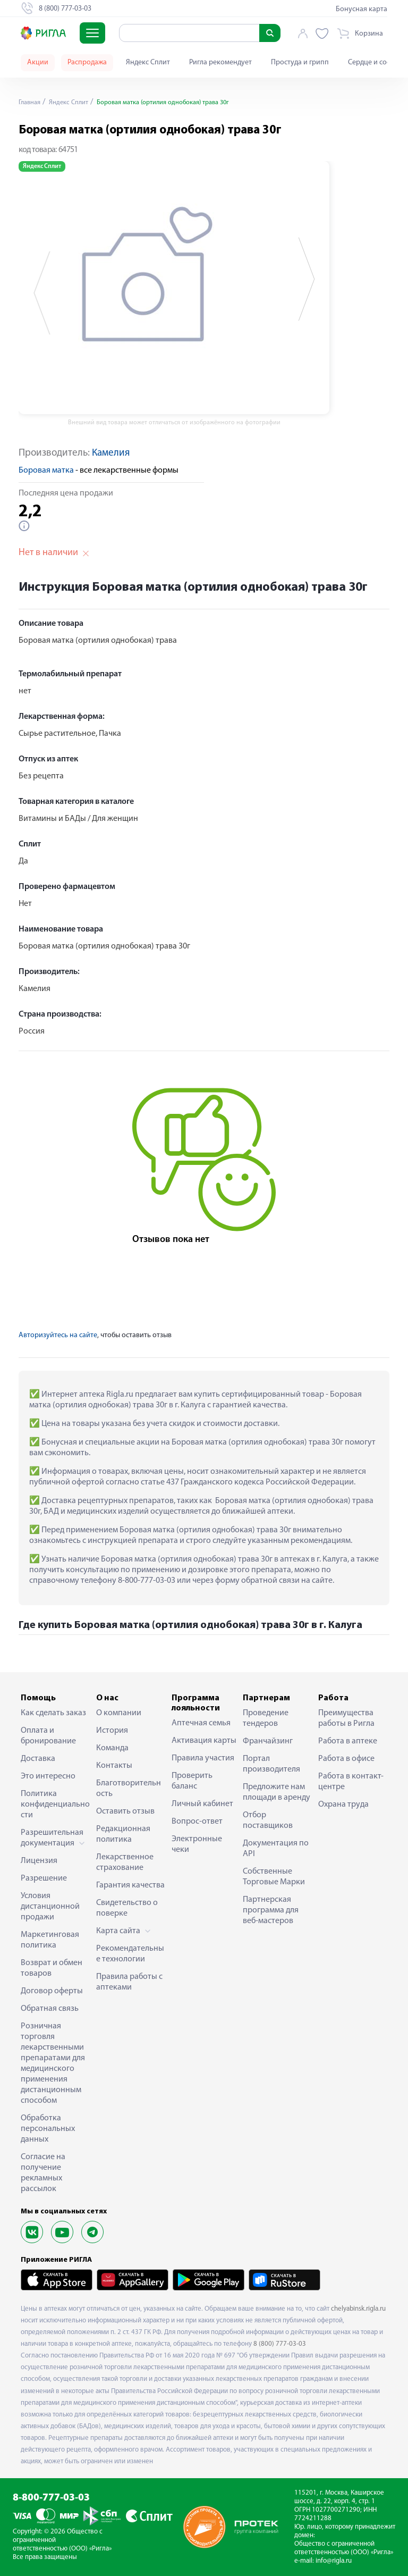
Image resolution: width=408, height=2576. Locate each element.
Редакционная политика (123, 1834)
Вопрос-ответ (197, 1821)
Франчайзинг (268, 1741)
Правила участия (203, 1758)
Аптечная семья (201, 1723)
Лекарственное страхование (125, 1862)
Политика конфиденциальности (55, 1804)
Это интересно (48, 1776)
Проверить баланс (192, 1781)
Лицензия (39, 1861)
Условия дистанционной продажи (50, 1906)
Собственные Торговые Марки (274, 1876)
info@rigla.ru (334, 2560)
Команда (112, 1748)
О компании (118, 1713)
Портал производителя (271, 1764)
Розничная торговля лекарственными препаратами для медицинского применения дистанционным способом (53, 2063)
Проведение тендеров (265, 1718)
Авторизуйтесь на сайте (58, 1335)
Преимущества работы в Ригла (346, 1718)
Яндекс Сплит (148, 62)
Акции (37, 62)
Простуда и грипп (300, 62)
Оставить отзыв (125, 1811)
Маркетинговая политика (50, 1940)
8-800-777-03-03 (51, 2498)
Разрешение (44, 1878)
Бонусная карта (361, 9)
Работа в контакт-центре (351, 1781)
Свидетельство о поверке (127, 1908)
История (112, 1730)
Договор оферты (52, 1991)
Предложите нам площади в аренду (276, 1792)
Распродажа (87, 62)
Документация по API (276, 1848)
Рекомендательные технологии (130, 1954)
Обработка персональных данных (48, 2129)
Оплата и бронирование (48, 1736)
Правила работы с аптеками (129, 1982)
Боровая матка (46, 470)
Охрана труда (343, 1804)
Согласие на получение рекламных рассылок (43, 2173)
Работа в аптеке (347, 1741)
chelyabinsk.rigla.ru (358, 2308)
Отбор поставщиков (268, 1820)
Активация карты (204, 1740)
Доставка (38, 1759)
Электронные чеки (197, 1844)
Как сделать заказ (53, 1713)
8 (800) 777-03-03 (279, 2343)
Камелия (111, 453)
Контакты (114, 1765)
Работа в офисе (346, 1759)
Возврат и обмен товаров (51, 1968)
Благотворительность (128, 1788)
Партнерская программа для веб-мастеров (271, 1910)
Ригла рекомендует (220, 62)
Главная (31, 102)
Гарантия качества (130, 1885)
